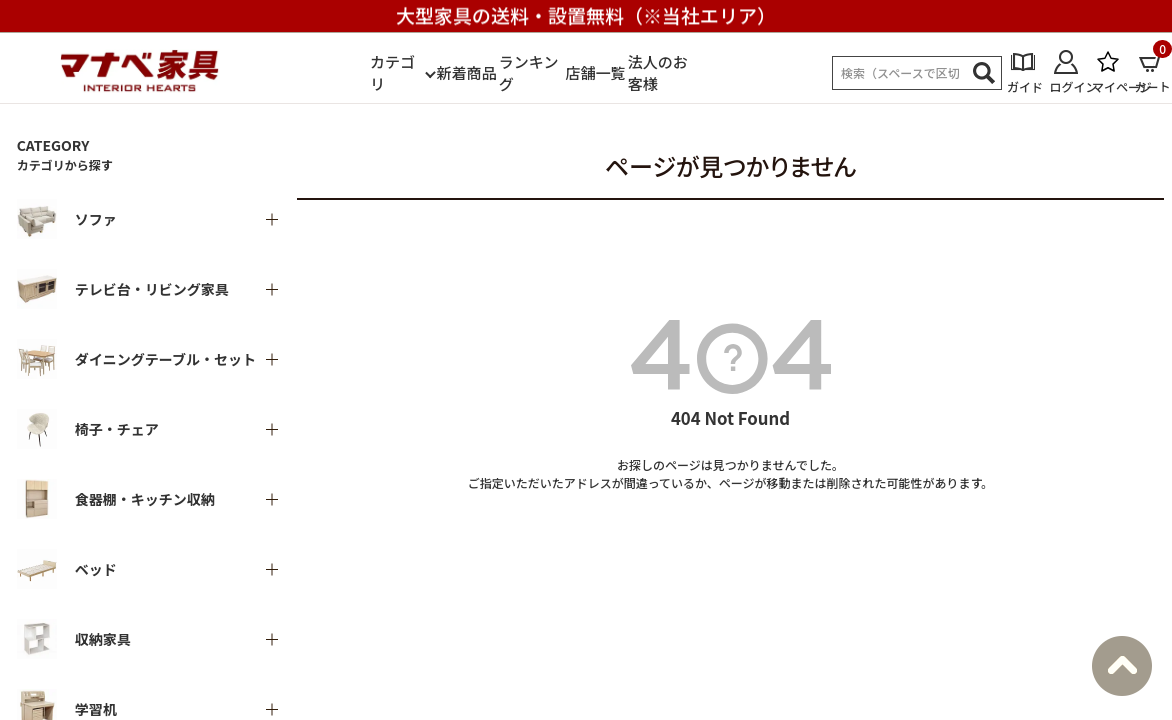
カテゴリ (392, 73)
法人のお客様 (658, 73)
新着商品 (467, 72)
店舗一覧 (596, 72)
